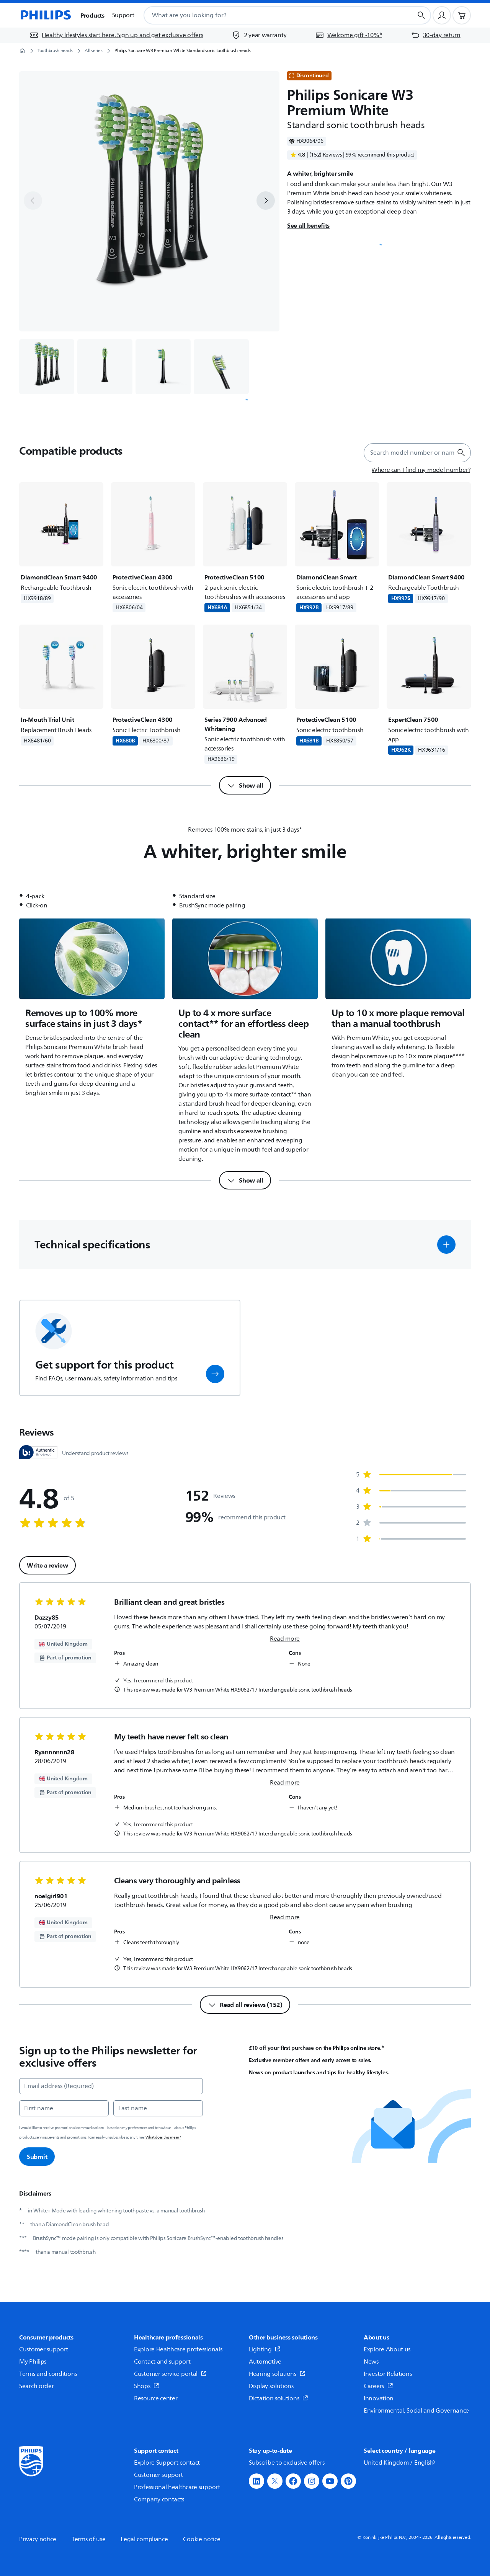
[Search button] (421, 15)
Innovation (379, 2398)
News (371, 2362)
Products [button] (92, 15)
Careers (378, 2386)
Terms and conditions (48, 2374)
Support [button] (123, 15)
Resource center (156, 2398)
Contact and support (162, 2362)
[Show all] (245, 785)
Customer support (43, 2349)
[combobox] (269, 15)
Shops (146, 2386)
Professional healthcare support (177, 2487)
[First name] (64, 2108)
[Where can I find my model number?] (421, 470)
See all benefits (308, 225)
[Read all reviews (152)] (245, 2004)
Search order (36, 2386)
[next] (265, 200)
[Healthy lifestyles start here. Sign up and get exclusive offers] (116, 35)
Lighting (265, 2349)
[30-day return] (436, 35)
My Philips (32, 2362)
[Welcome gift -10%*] (348, 35)
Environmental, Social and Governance (416, 2411)
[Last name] (158, 2108)
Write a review (47, 1565)
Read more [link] (285, 1638)
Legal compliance (144, 2539)
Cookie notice (201, 2539)
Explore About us (387, 2349)
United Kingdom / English (400, 2463)
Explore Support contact (167, 2463)
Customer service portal (170, 2374)
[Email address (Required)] (111, 2086)
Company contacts (159, 2499)
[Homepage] (45, 15)
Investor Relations (388, 2374)
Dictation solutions (278, 2398)
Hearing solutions (277, 2374)
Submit (37, 2156)
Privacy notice (37, 2539)
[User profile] (442, 15)
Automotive (265, 2362)
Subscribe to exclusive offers (286, 2463)
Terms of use (88, 2539)
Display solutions (271, 2386)
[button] (446, 1244)
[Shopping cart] (461, 15)
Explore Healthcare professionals (178, 2349)
